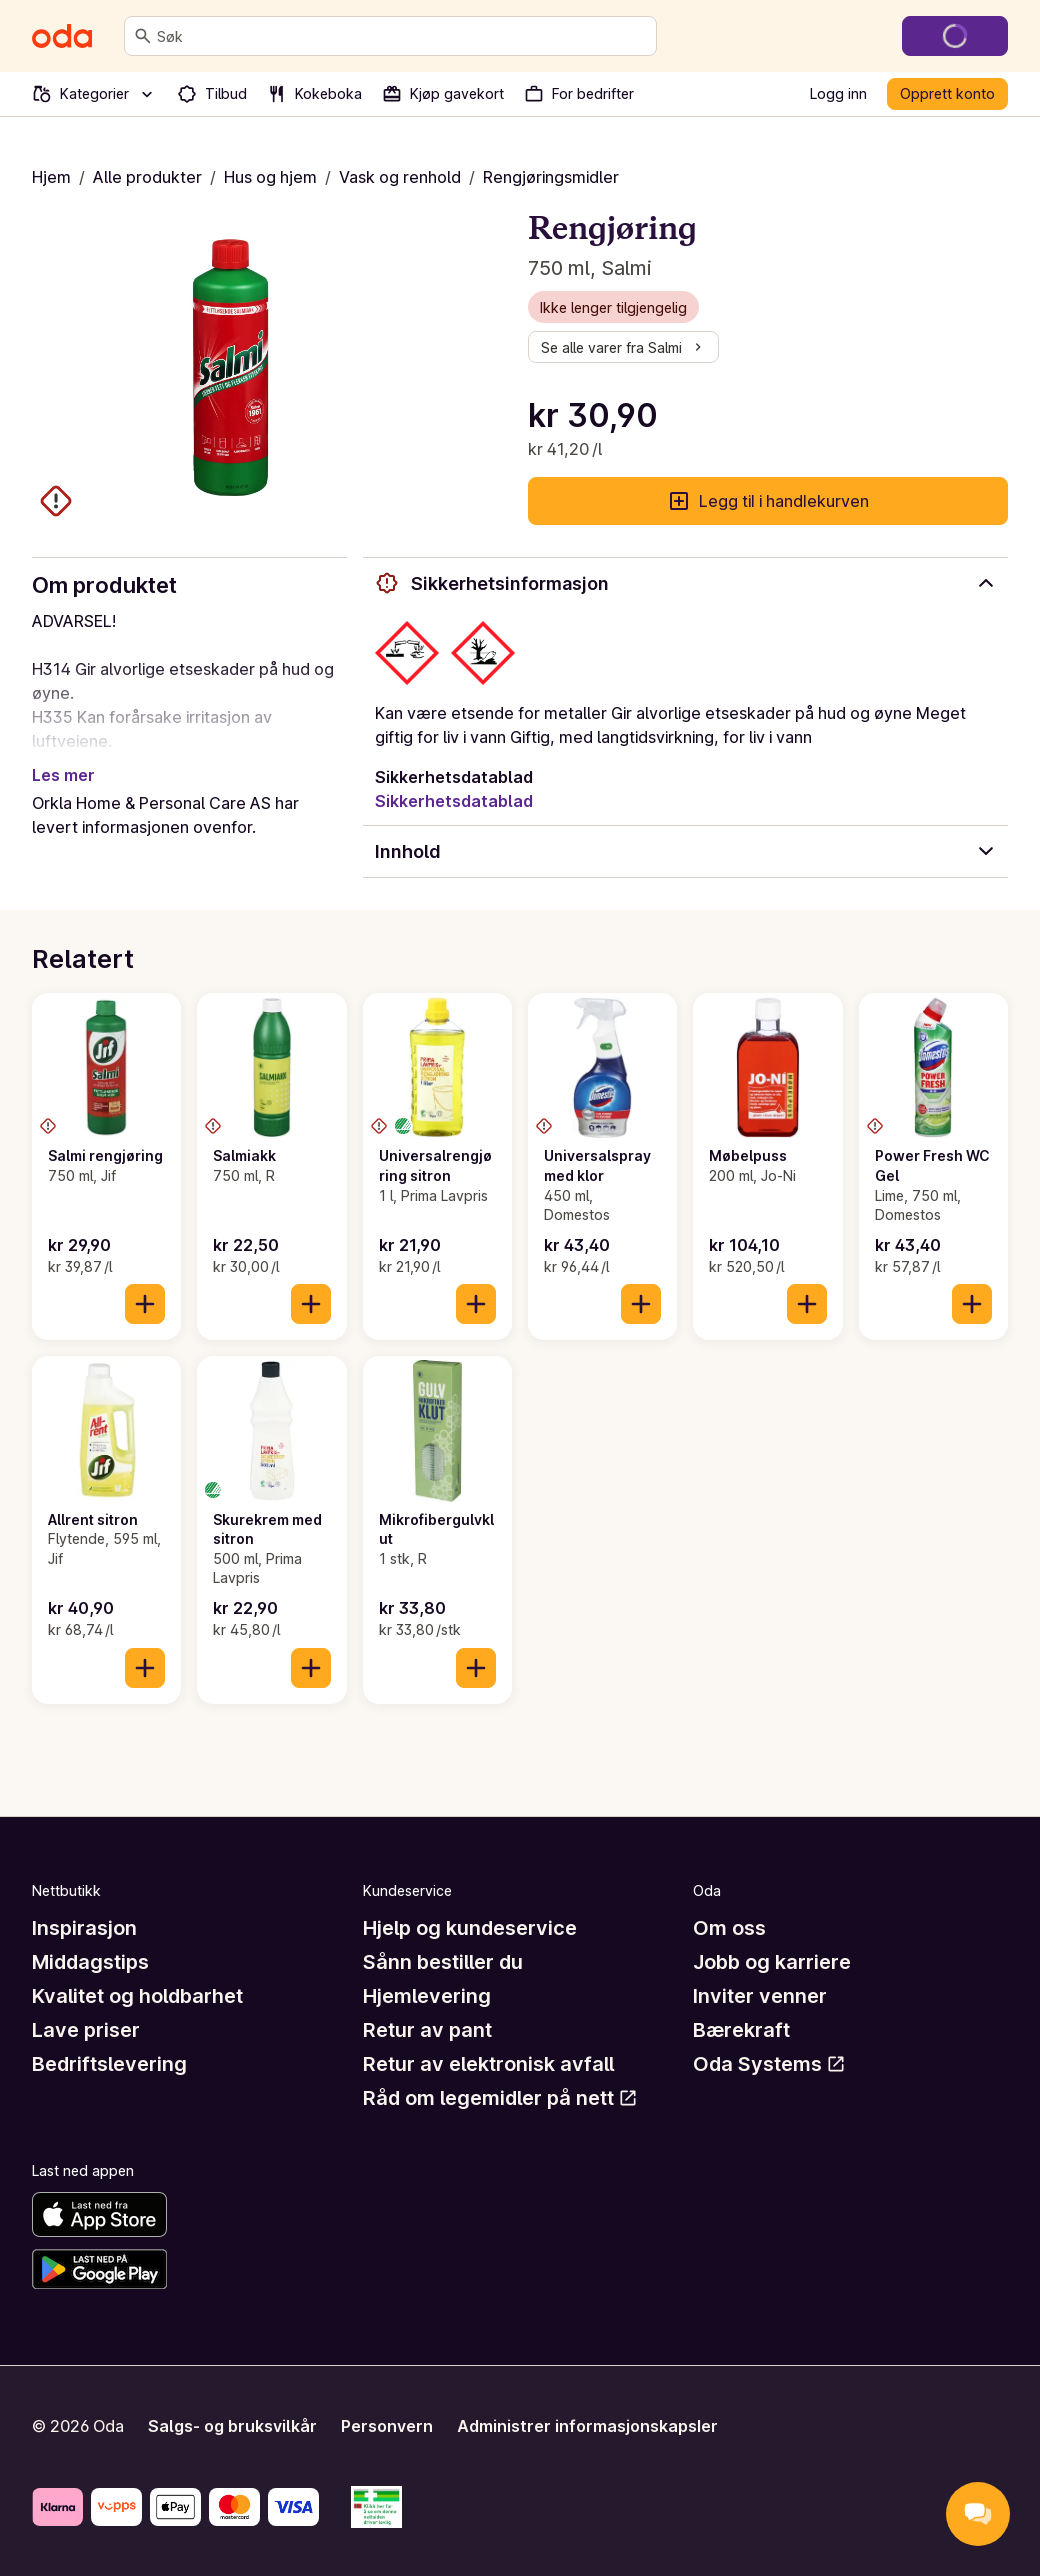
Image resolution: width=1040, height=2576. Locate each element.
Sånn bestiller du (443, 1962)
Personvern (387, 2426)
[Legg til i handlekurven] (145, 1304)
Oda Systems (769, 2064)
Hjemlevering (427, 1996)
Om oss (729, 1928)
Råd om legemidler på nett (500, 2098)
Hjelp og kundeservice (470, 1928)
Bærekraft (741, 2030)
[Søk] (143, 36)
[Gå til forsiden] (62, 36)
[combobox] (402, 36)
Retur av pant (427, 2030)
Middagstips (90, 1962)
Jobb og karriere (772, 1962)
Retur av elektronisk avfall (488, 2064)
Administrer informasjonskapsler (587, 2426)
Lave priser (86, 2030)
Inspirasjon (84, 1928)
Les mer (63, 775)
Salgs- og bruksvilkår (232, 2426)
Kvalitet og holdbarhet (137, 1996)
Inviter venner (760, 1996)
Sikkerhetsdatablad (454, 801)
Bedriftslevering (109, 2064)
